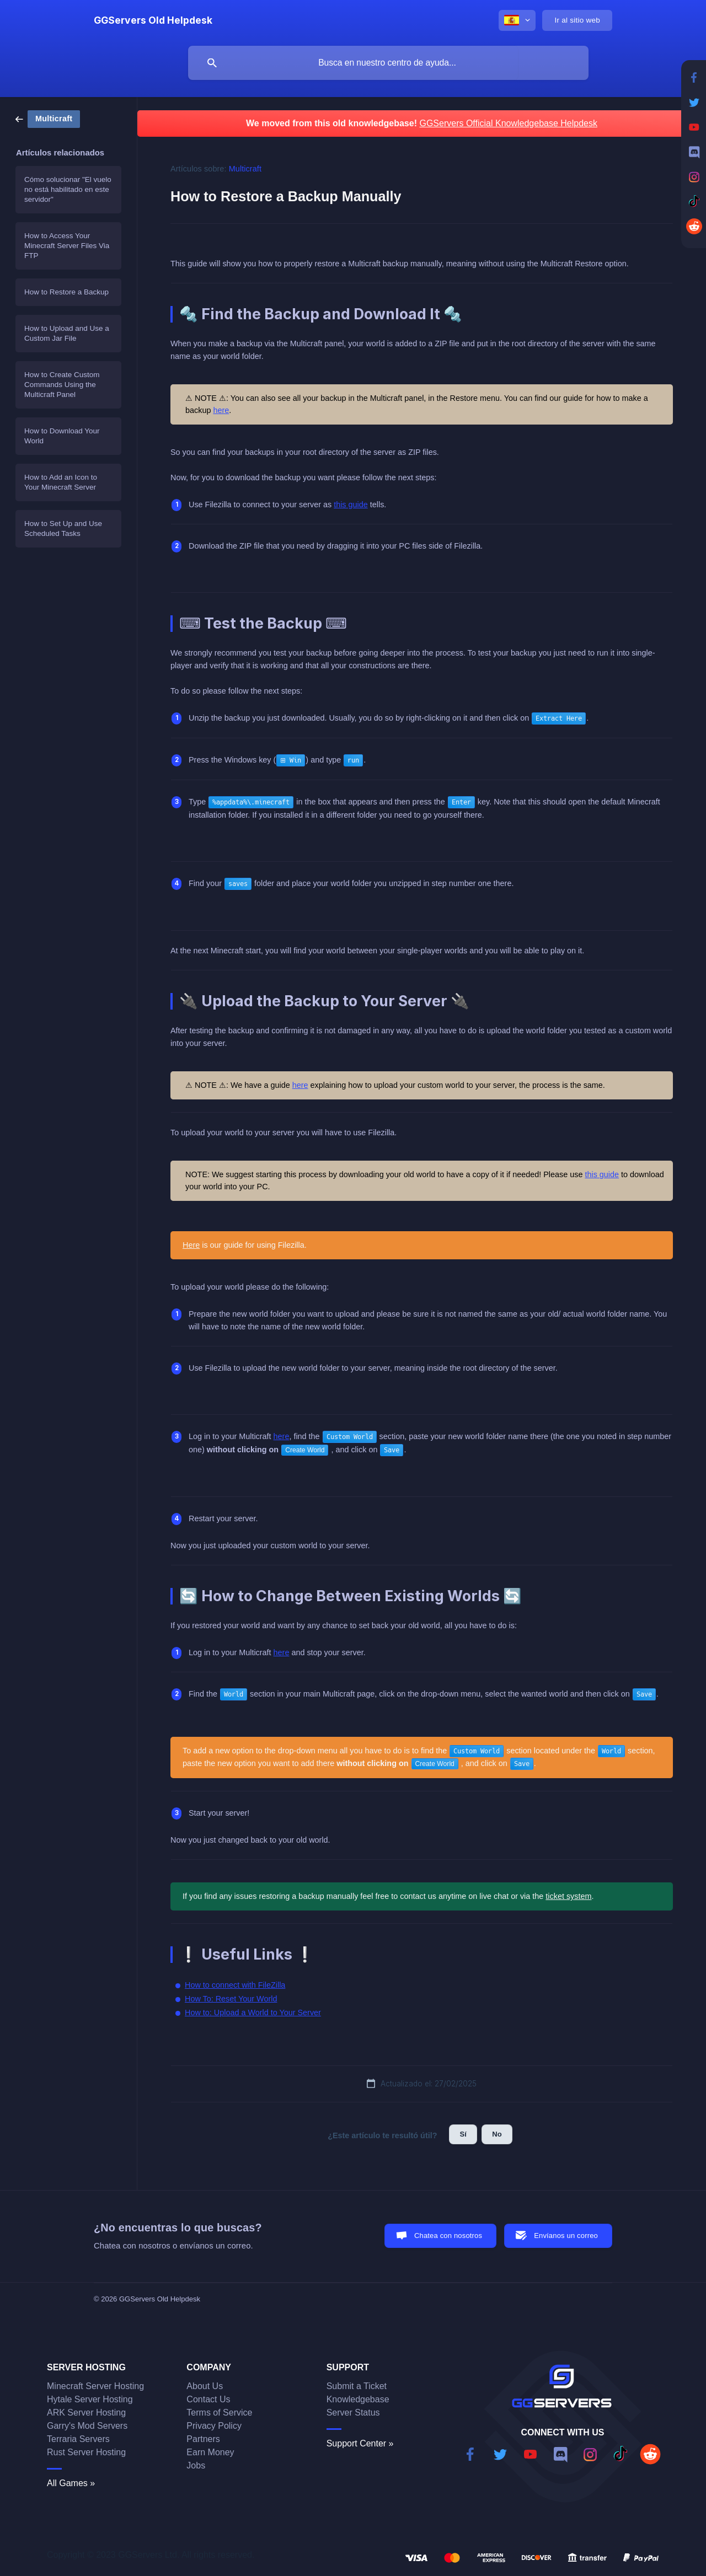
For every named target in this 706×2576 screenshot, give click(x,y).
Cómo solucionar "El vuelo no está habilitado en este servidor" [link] (67, 189)
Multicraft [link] (245, 168)
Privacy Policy (214, 2425)
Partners (203, 2439)
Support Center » (360, 2443)
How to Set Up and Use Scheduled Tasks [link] (63, 528)
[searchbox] (388, 63)
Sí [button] (463, 2134)
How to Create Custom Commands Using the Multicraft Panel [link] (62, 385)
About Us (204, 2386)
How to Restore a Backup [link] (66, 292)
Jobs (195, 2465)
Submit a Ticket (357, 2386)
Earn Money (210, 2452)
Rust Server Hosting (86, 2452)
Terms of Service (219, 2412)
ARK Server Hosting (86, 2412)
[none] (153, 20)
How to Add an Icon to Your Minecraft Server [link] (60, 482)
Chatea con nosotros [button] (448, 2235)
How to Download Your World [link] (62, 436)
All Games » (71, 2483)
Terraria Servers (78, 2439)
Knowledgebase (358, 2399)
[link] (47, 118)
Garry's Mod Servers (87, 2425)
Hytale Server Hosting (90, 2399)
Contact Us (208, 2399)
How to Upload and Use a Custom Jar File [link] (66, 333)
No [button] (497, 2134)
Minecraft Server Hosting (95, 2386)
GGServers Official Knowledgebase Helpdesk (508, 123)
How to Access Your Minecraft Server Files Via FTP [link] (66, 246)
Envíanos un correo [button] (566, 2235)
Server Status (353, 2412)
